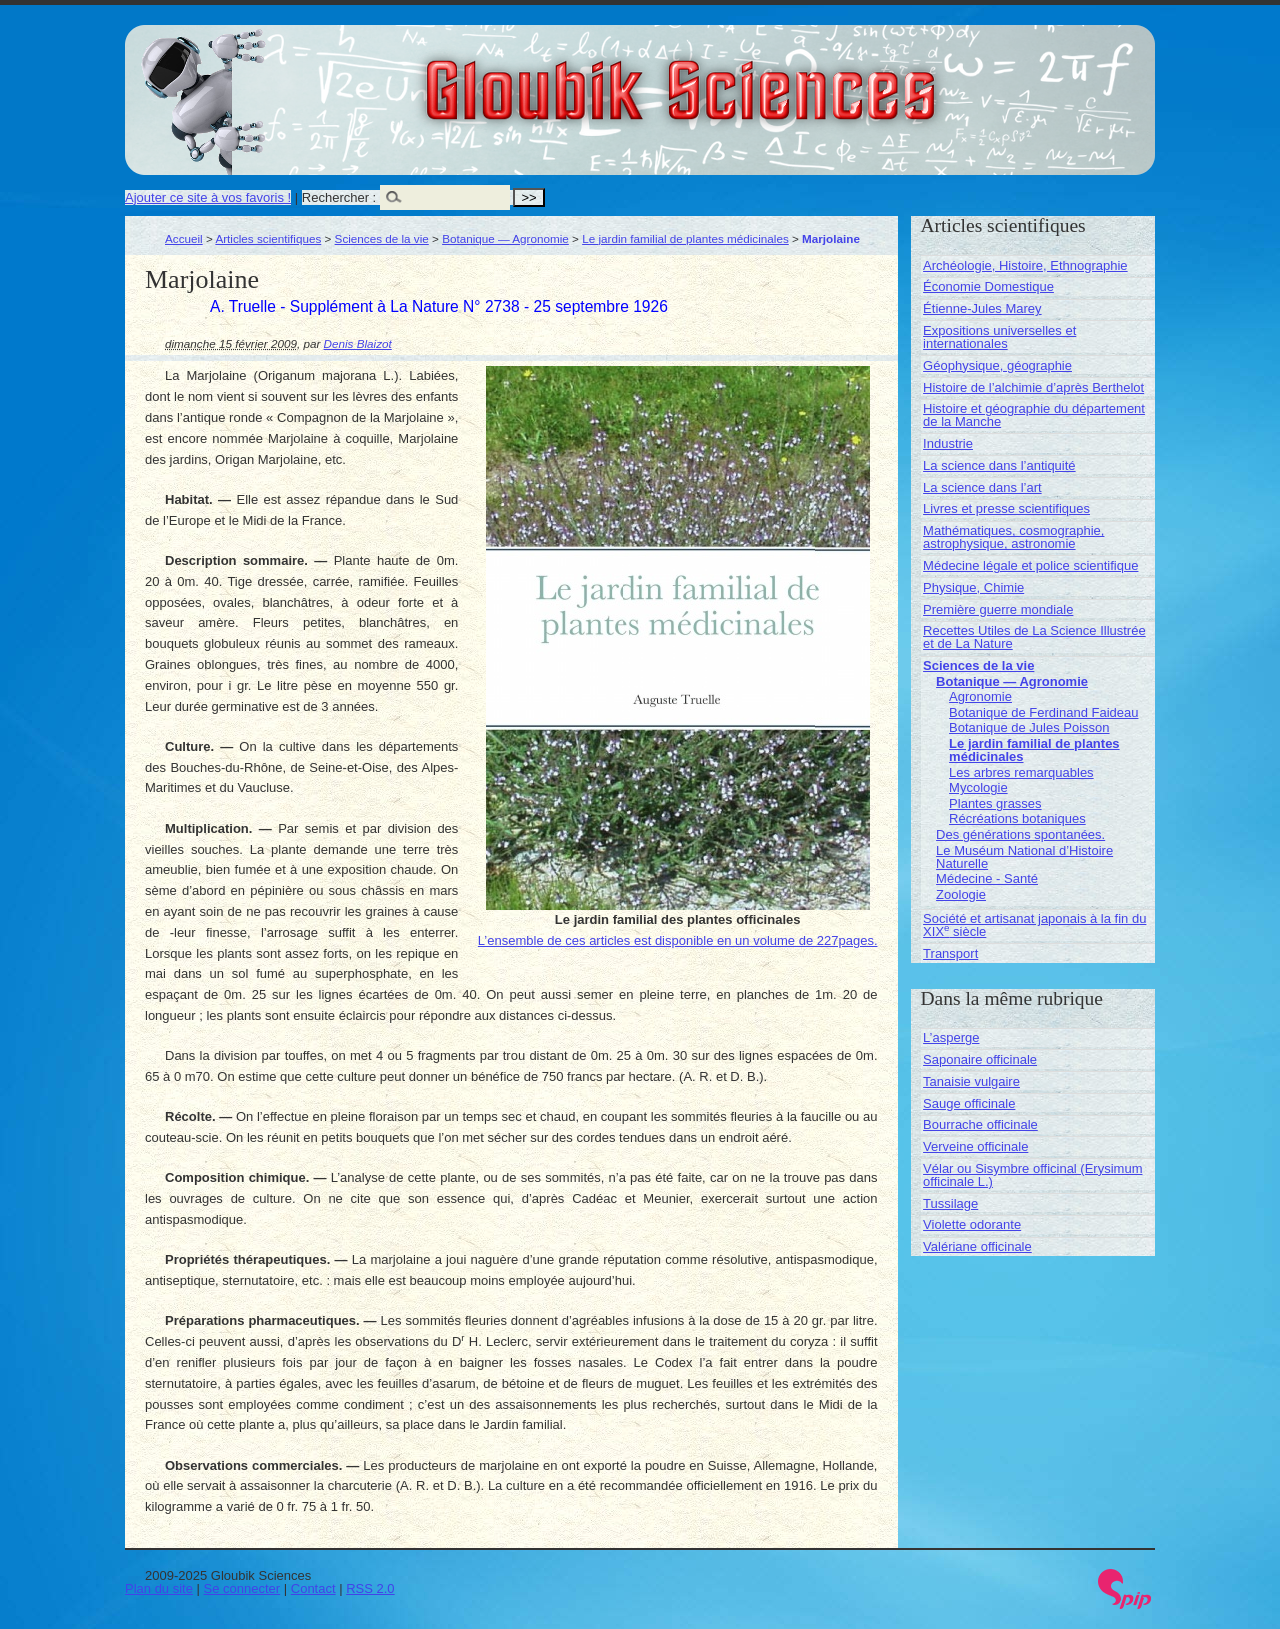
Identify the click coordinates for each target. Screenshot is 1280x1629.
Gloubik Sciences (793, 78)
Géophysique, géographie (997, 365)
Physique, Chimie (973, 587)
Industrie (948, 443)
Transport (950, 953)
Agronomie (980, 696)
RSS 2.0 (370, 1588)
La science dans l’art (982, 487)
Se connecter (242, 1588)
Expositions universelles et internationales (999, 337)
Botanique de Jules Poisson (1029, 727)
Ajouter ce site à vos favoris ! (208, 197)
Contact (313, 1588)
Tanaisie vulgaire (971, 1081)
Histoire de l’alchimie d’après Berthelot (1033, 387)
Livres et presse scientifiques (1006, 508)
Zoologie (961, 894)
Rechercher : (339, 197)
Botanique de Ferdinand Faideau (1043, 712)
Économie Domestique (988, 286)
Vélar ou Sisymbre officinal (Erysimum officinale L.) (1032, 1175)
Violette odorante (972, 1224)
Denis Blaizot (358, 343)
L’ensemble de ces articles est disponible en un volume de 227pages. (678, 940)
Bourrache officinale (980, 1124)
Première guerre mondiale (998, 609)
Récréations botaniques (1017, 818)
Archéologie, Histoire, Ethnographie (1025, 265)
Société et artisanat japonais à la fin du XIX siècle (1034, 925)
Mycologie (978, 787)
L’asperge (951, 1037)
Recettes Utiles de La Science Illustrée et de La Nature (1034, 637)
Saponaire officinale (980, 1059)
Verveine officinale (975, 1146)
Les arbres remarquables (1021, 772)
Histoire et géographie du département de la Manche (1034, 415)
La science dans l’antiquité (999, 465)
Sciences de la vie (382, 238)
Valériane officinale (977, 1246)
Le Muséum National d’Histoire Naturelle (1024, 857)
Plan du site (159, 1588)
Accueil (184, 238)
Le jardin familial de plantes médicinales (685, 238)
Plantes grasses (995, 803)
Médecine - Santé (987, 878)
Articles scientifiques (268, 238)
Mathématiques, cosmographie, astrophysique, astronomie (1013, 537)
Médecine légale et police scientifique (1030, 565)
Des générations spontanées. (1020, 834)
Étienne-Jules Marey (982, 308)
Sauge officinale (969, 1103)
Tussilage (950, 1203)
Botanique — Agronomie (505, 238)
